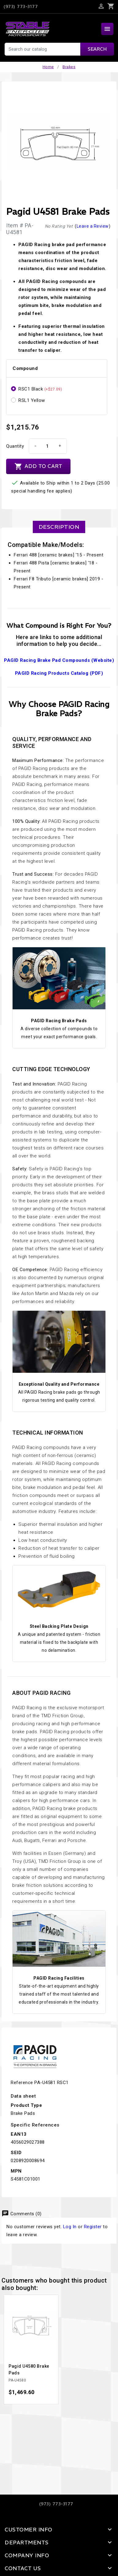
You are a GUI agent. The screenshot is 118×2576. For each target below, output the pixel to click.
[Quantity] (47, 446)
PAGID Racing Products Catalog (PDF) (59, 673)
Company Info (27, 2555)
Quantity (15, 446)
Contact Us (23, 2568)
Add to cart (38, 466)
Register (93, 2226)
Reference (22, 2082)
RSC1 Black (40, 389)
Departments (27, 2542)
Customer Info (28, 2529)
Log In (70, 2226)
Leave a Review (93, 226)
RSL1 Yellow (31, 400)
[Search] (59, 49)
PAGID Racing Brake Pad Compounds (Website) (59, 660)
